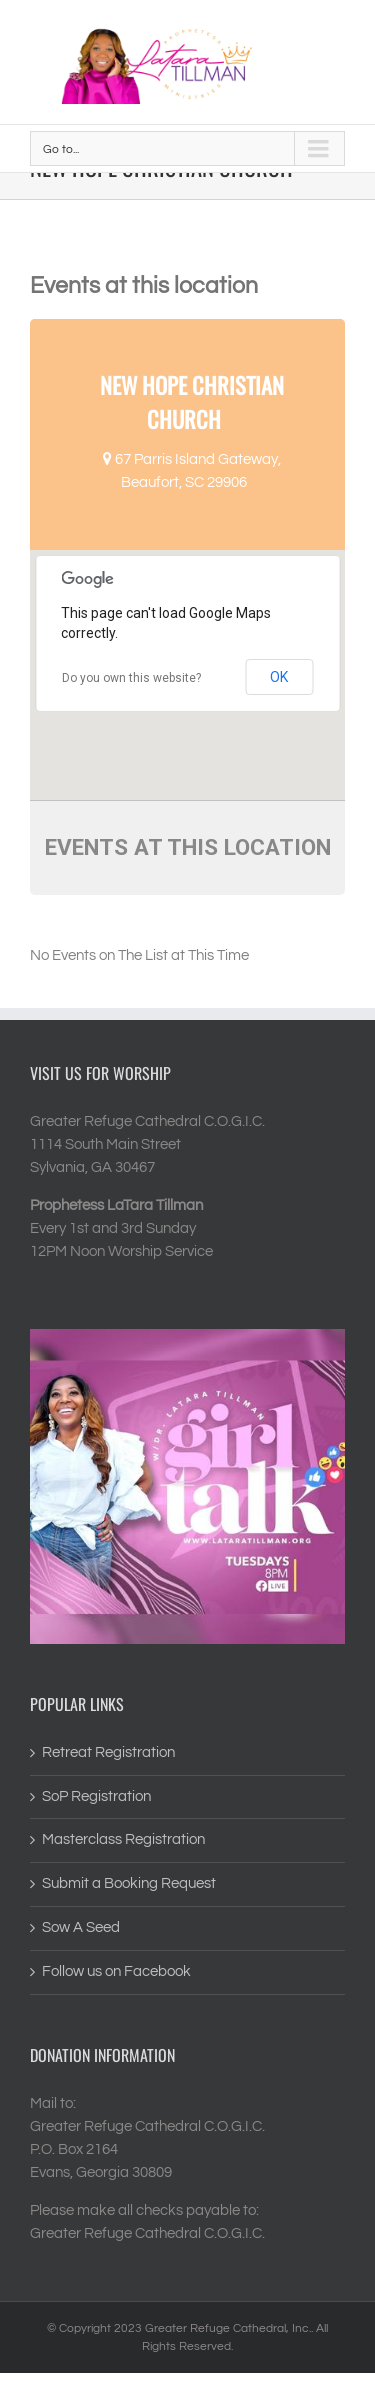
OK (279, 677)
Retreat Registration (108, 1752)
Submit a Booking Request (129, 1883)
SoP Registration (96, 1796)
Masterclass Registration (123, 1839)
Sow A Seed (81, 1927)
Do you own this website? (131, 678)
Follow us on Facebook (116, 1971)
